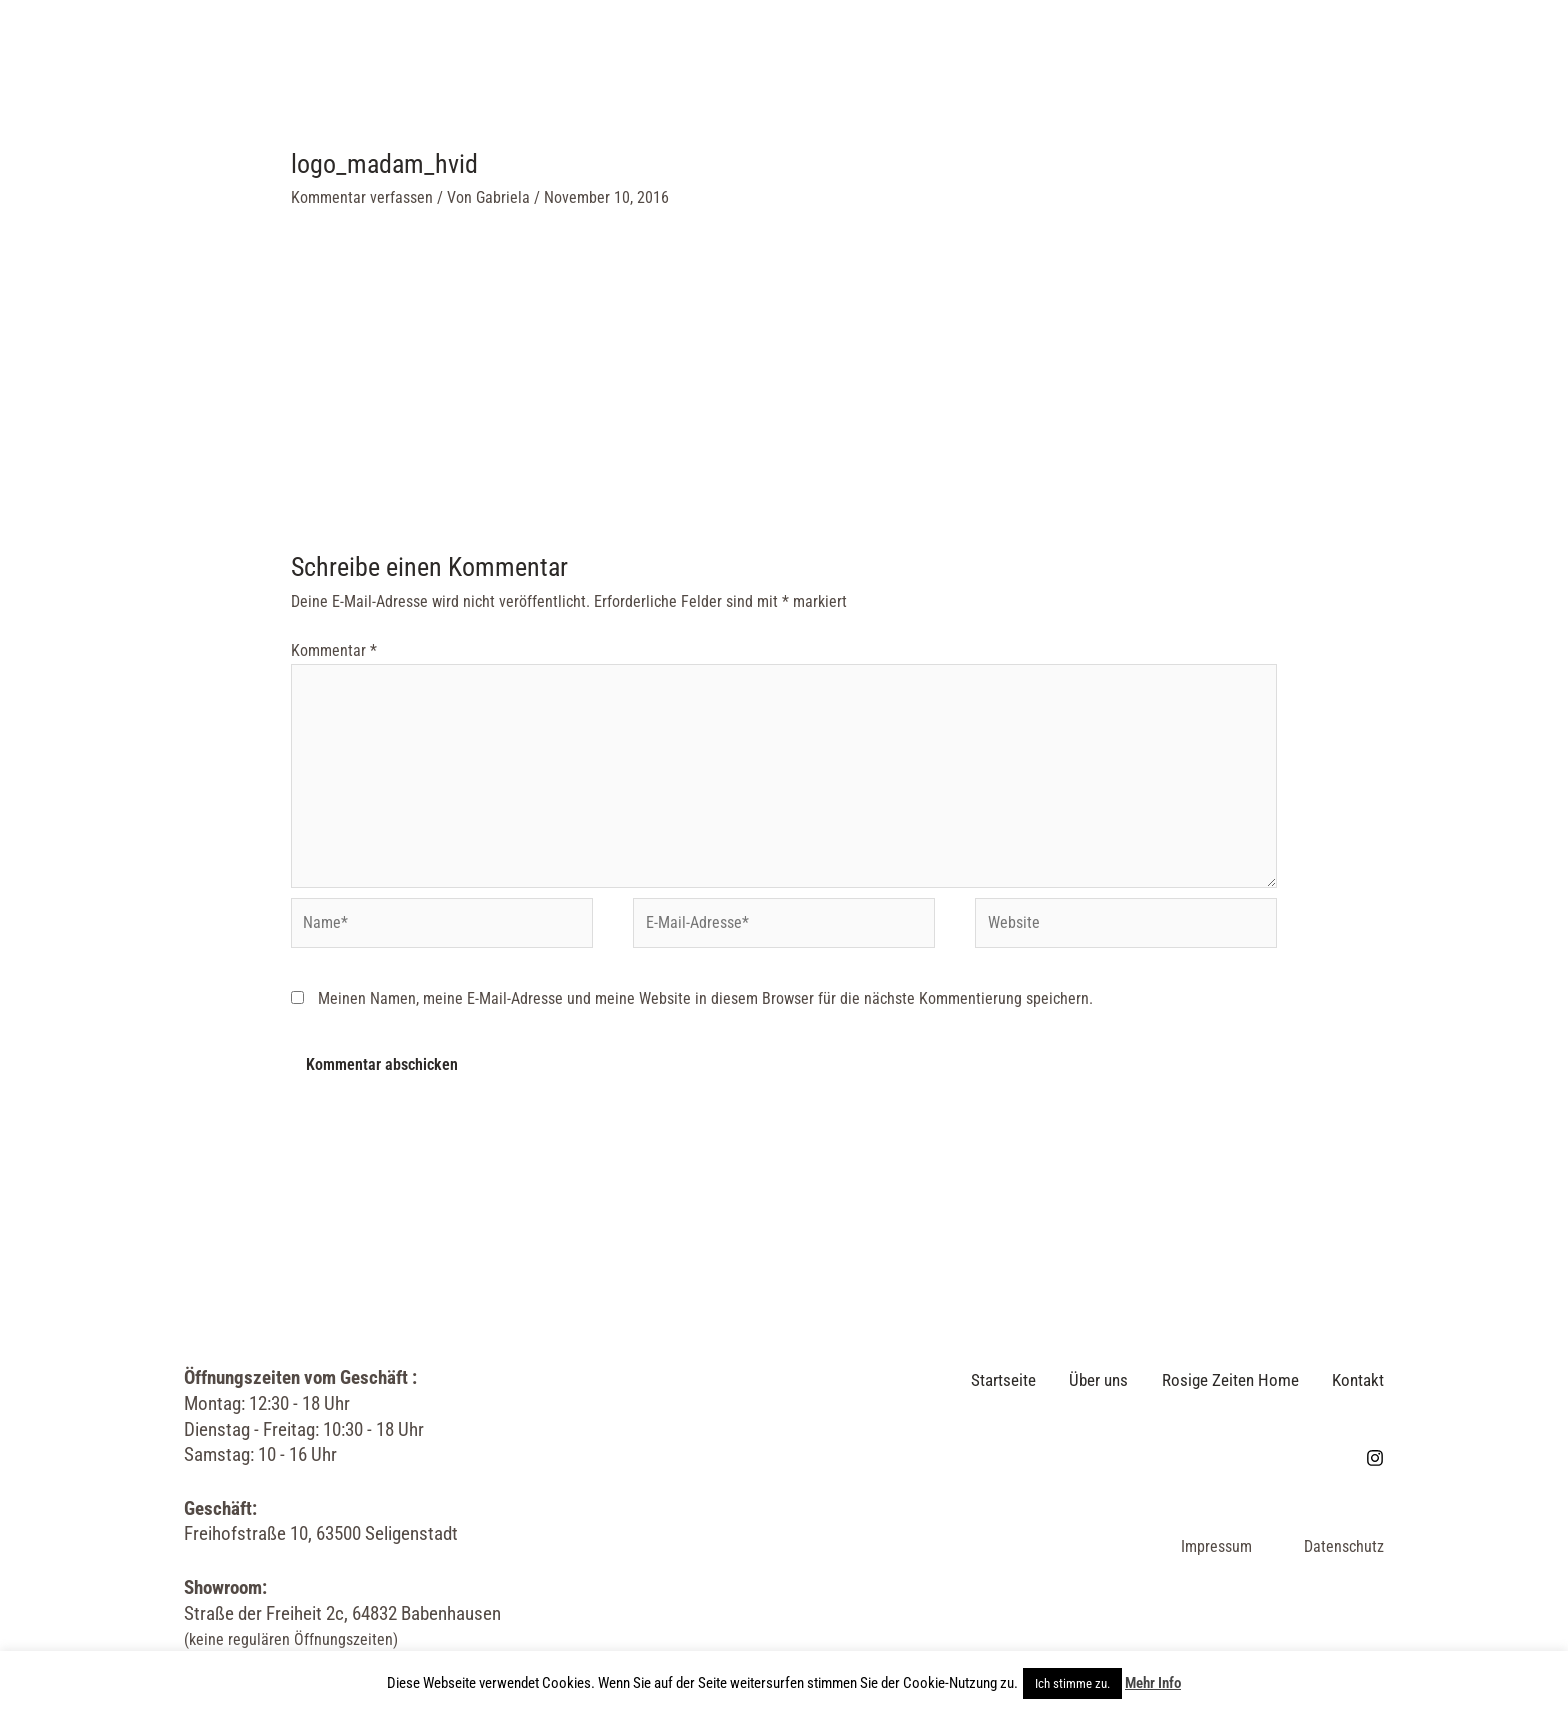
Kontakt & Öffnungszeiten (1019, 61)
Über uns (612, 61)
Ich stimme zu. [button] (1072, 1683)
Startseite (483, 61)
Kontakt (1356, 1386)
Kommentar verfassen (362, 197)
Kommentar (334, 650)
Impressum (1216, 1551)
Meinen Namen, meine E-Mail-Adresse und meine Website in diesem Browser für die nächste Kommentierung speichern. (705, 1006)
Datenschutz (1344, 1551)
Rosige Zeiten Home (779, 61)
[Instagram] (1461, 62)
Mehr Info (1153, 1683)
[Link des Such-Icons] (1503, 61)
